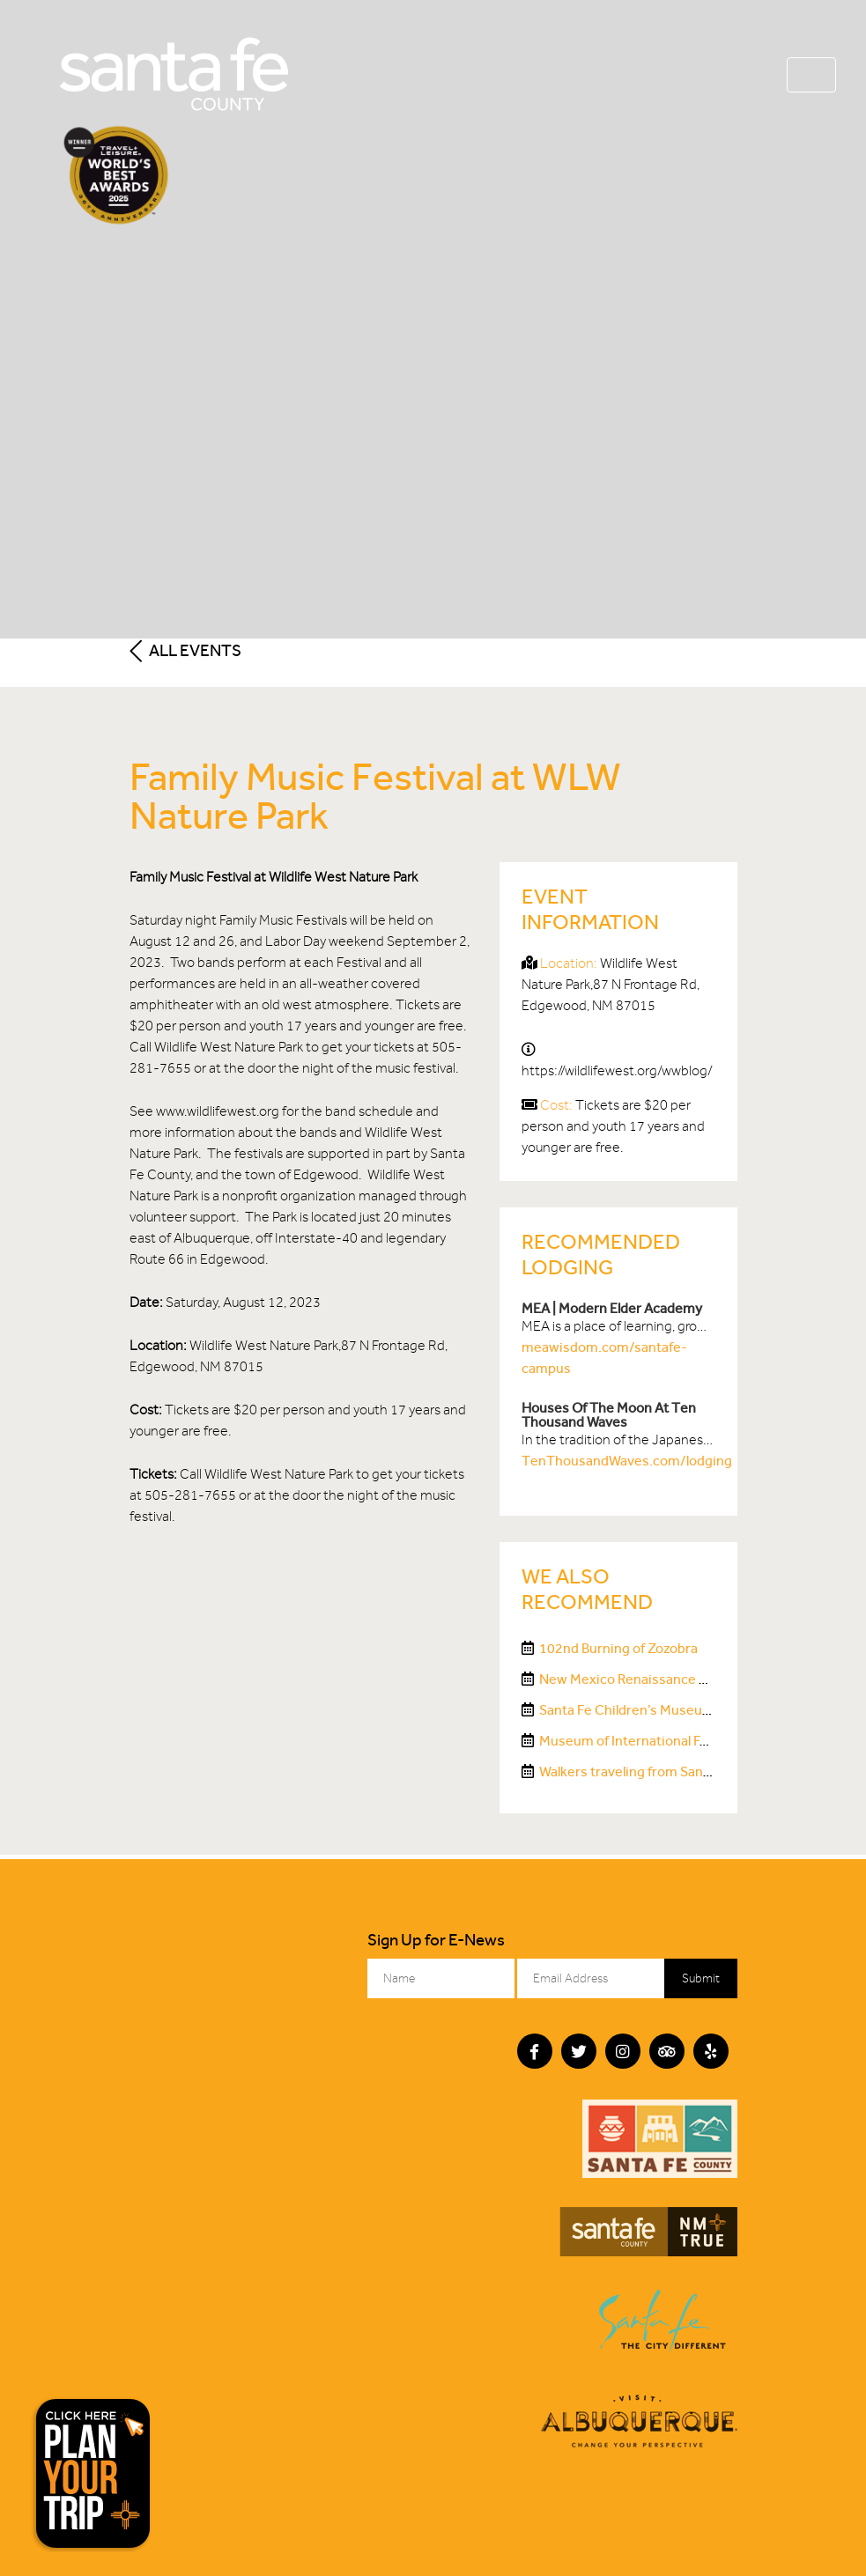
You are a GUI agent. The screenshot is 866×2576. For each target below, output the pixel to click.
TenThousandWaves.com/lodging (627, 1460)
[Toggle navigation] (811, 74)
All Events (185, 650)
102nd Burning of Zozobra (618, 1648)
